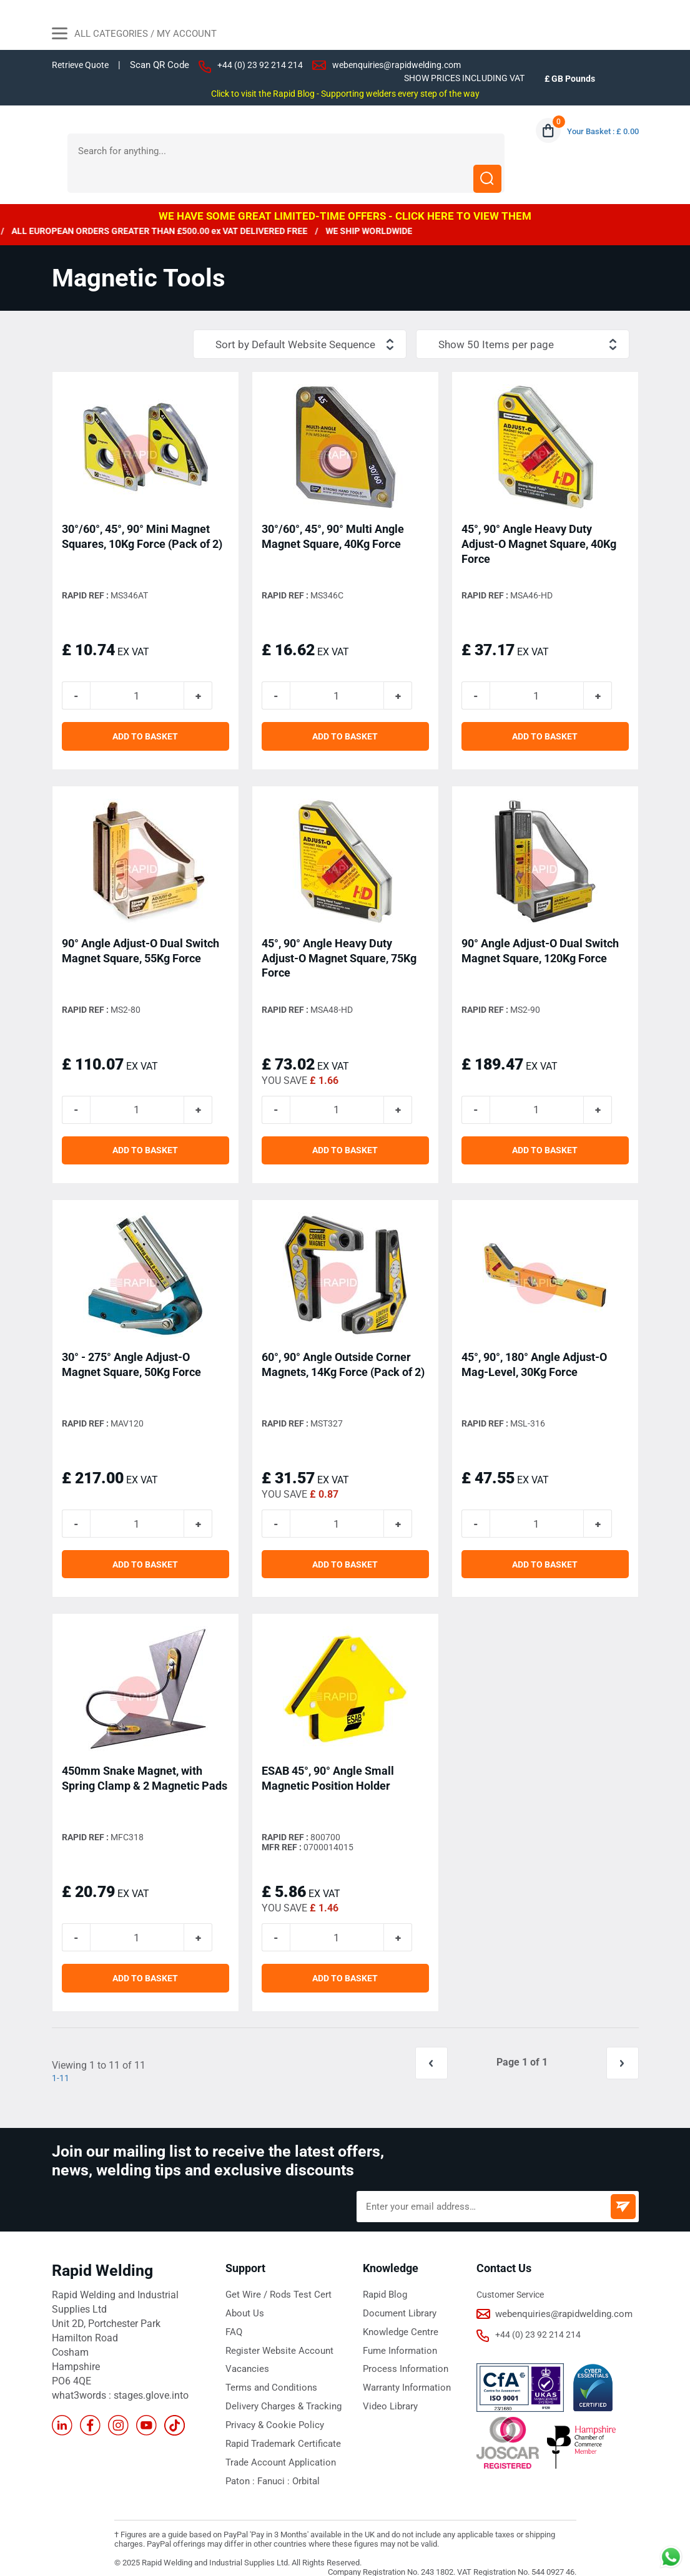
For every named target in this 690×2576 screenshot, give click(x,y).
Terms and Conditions (267, 2372)
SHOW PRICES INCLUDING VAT (458, 78)
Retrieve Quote (82, 65)
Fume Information (398, 2336)
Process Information (402, 2354)
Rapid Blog (384, 2281)
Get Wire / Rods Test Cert (273, 2281)
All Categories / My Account (134, 34)
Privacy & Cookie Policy (270, 2408)
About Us (243, 2300)
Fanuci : (271, 2462)
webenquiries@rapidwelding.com (409, 65)
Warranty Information (405, 2372)
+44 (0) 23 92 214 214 (266, 65)
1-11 (61, 2065)
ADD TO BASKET (145, 714)
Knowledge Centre (398, 2318)
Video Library (388, 2390)
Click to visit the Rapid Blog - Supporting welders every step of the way (345, 93)
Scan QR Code (164, 65)
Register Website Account (274, 2336)
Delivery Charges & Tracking (278, 2390)
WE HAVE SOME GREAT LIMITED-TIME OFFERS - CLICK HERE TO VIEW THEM (345, 188)
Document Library (397, 2300)
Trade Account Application (276, 2444)
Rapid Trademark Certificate (279, 2426)
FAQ (233, 2318)
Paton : (240, 2462)
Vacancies (245, 2354)
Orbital (300, 2462)
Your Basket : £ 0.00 (599, 132)
